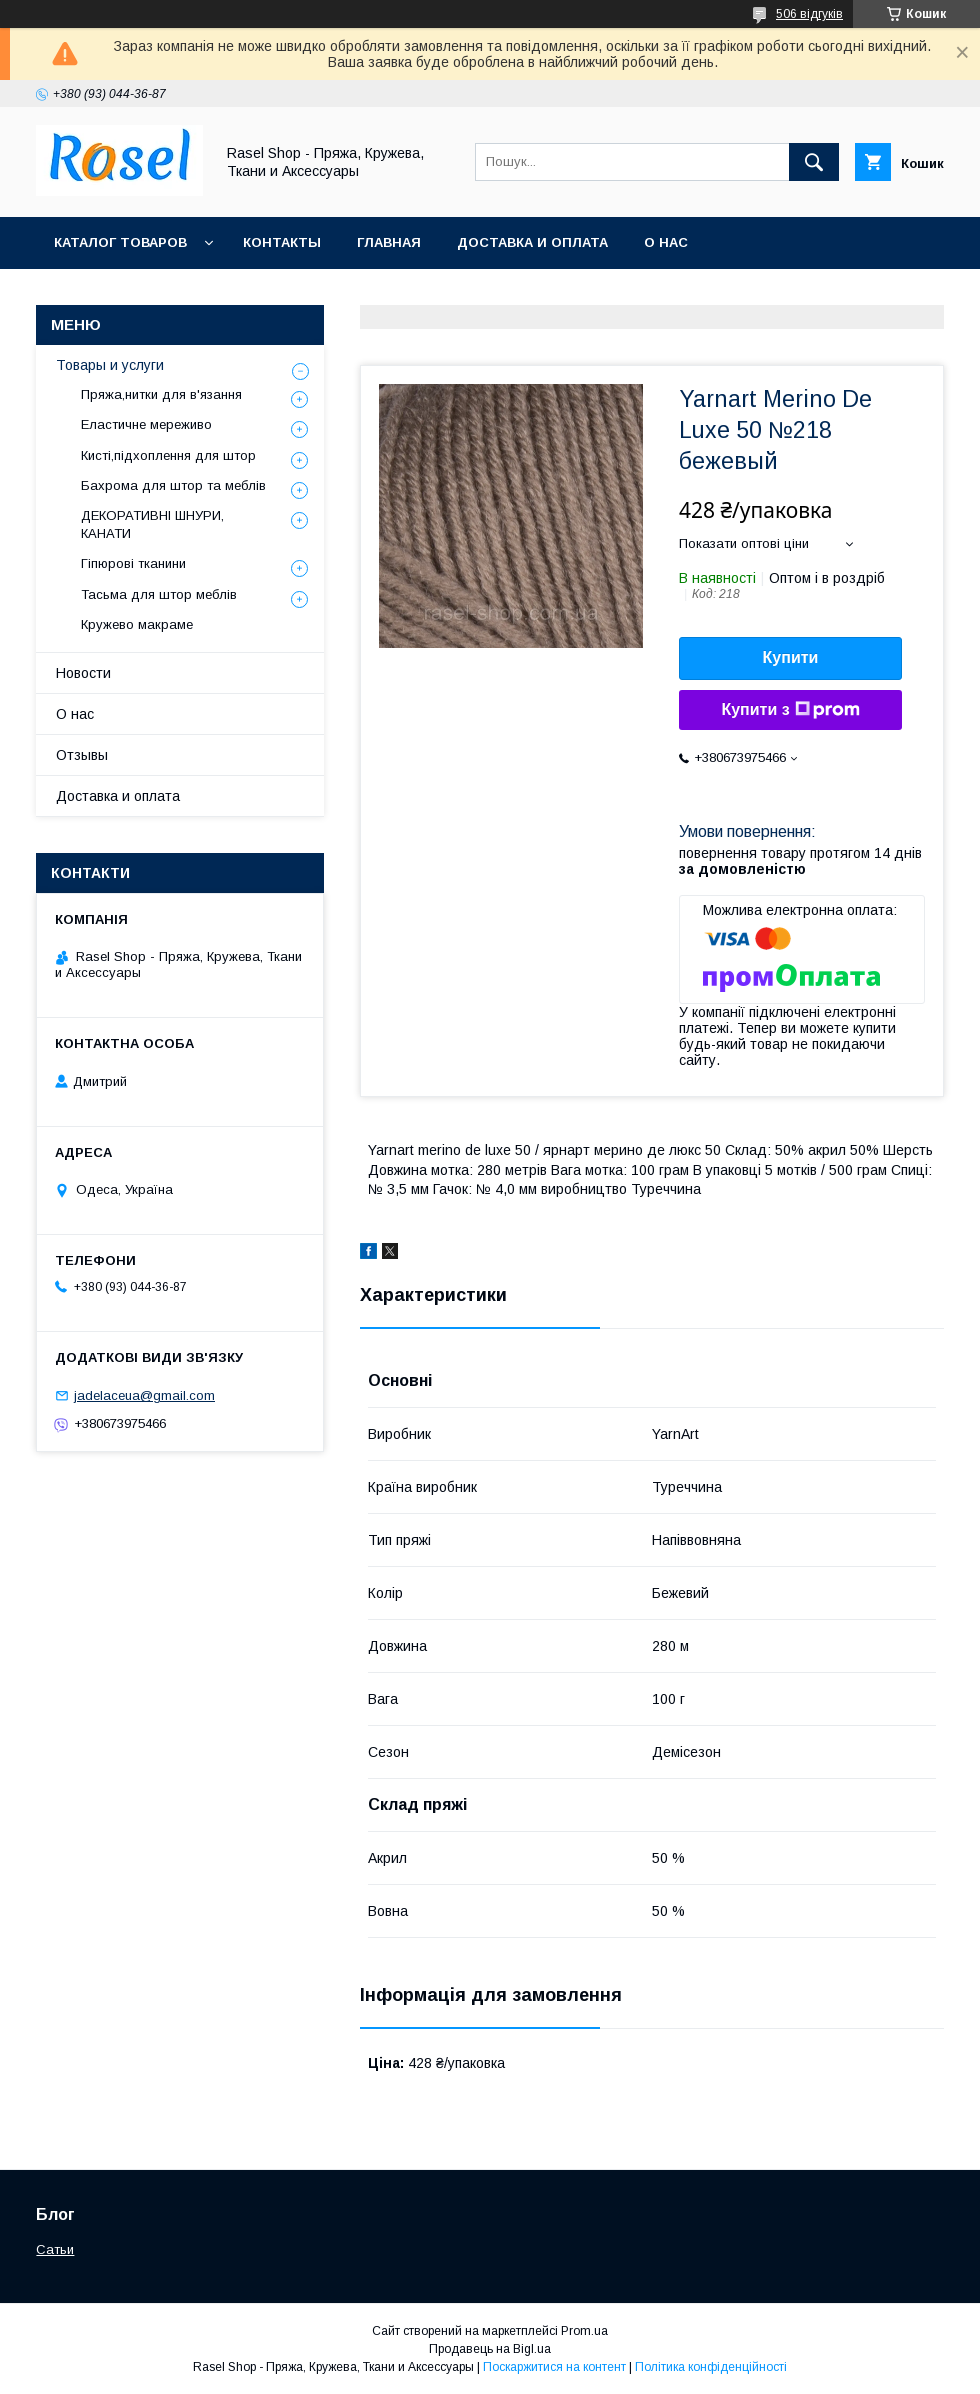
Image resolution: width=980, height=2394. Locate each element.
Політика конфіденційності (711, 2367)
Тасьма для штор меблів (159, 594)
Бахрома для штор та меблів (173, 485)
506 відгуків (809, 14)
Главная (389, 242)
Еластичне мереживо (146, 424)
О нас (666, 242)
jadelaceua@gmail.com (144, 1395)
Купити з (790, 710)
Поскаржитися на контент (554, 2367)
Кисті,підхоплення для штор (168, 455)
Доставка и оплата (532, 242)
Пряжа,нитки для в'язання (161, 394)
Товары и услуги (110, 365)
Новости (83, 673)
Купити (791, 657)
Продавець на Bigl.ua (490, 2349)
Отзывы (82, 755)
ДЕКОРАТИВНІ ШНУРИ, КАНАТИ (152, 524)
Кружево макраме (137, 624)
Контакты (282, 242)
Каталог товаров (120, 242)
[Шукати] (814, 162)
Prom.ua (584, 2331)
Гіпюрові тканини (133, 563)
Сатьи (55, 2249)
